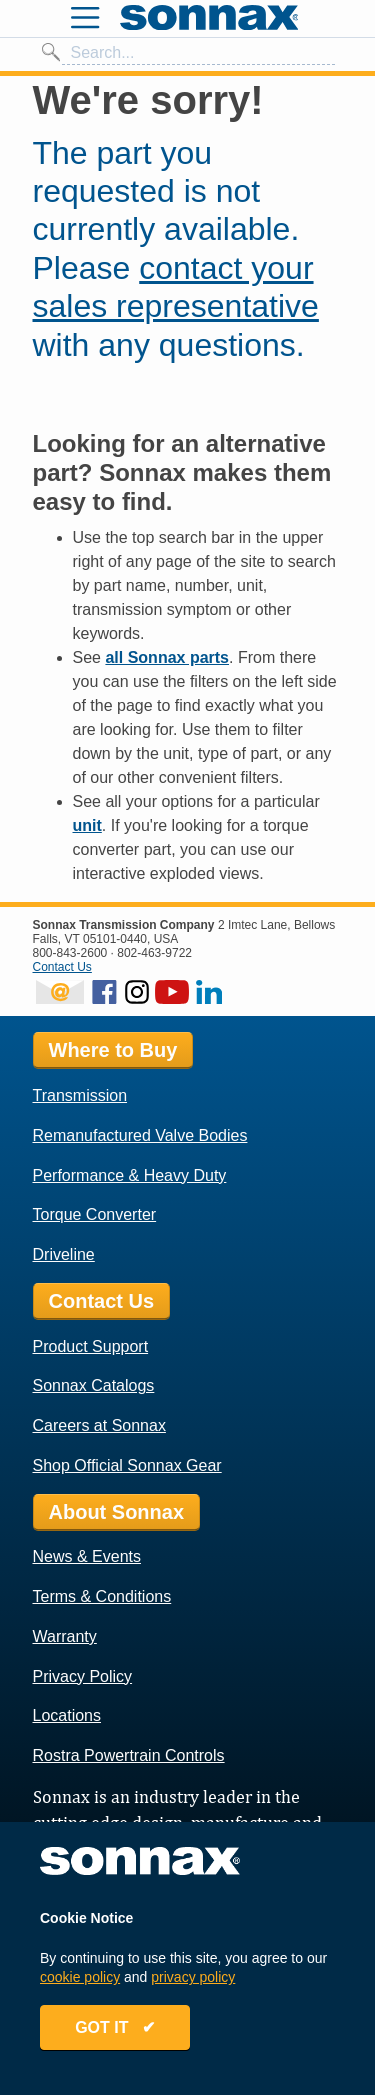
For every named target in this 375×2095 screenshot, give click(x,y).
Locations (67, 1715)
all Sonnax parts (167, 657)
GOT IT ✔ (115, 2027)
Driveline (64, 1254)
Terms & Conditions (102, 1596)
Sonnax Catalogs (94, 1385)
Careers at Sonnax (99, 1425)
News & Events (87, 1556)
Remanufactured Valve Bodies (140, 1135)
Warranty (65, 1636)
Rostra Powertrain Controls (129, 1755)
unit (87, 825)
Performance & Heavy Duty (130, 1175)
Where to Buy (113, 1050)
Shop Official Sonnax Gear (127, 1465)
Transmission (80, 1095)
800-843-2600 (70, 953)
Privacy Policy (83, 1676)
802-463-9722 (154, 953)
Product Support (91, 1346)
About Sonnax (117, 1512)
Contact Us (62, 967)
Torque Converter (95, 1214)
